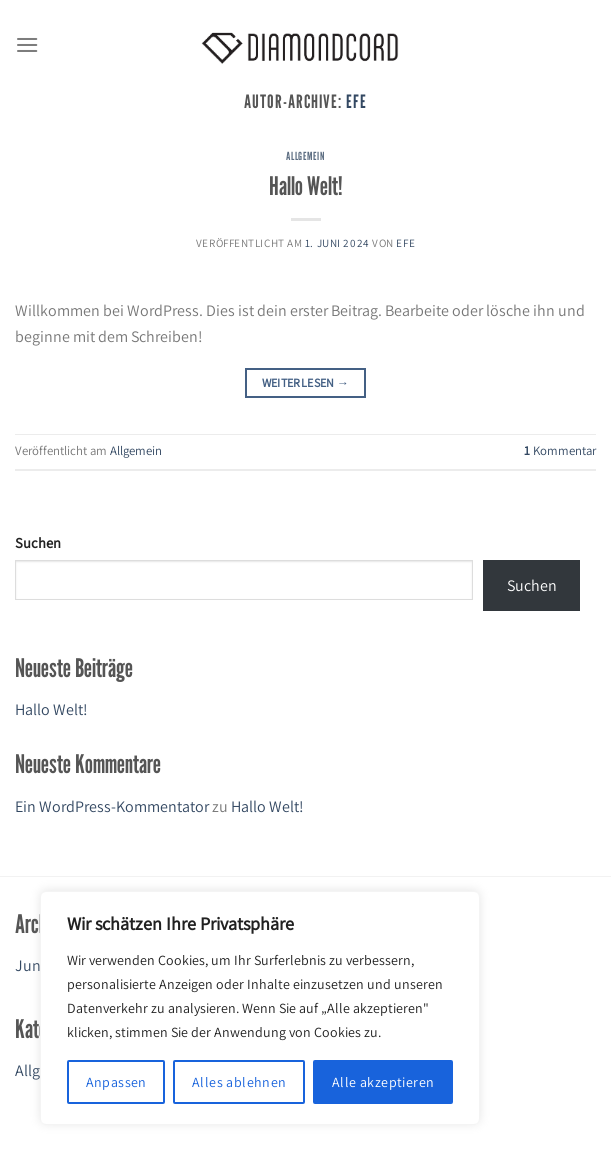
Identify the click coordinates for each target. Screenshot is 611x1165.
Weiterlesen (306, 382)
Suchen (38, 542)
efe (356, 101)
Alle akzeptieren (383, 1082)
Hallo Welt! (306, 185)
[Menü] (27, 44)
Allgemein (305, 156)
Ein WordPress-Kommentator (112, 806)
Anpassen (116, 1082)
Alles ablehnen (239, 1082)
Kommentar (560, 450)
